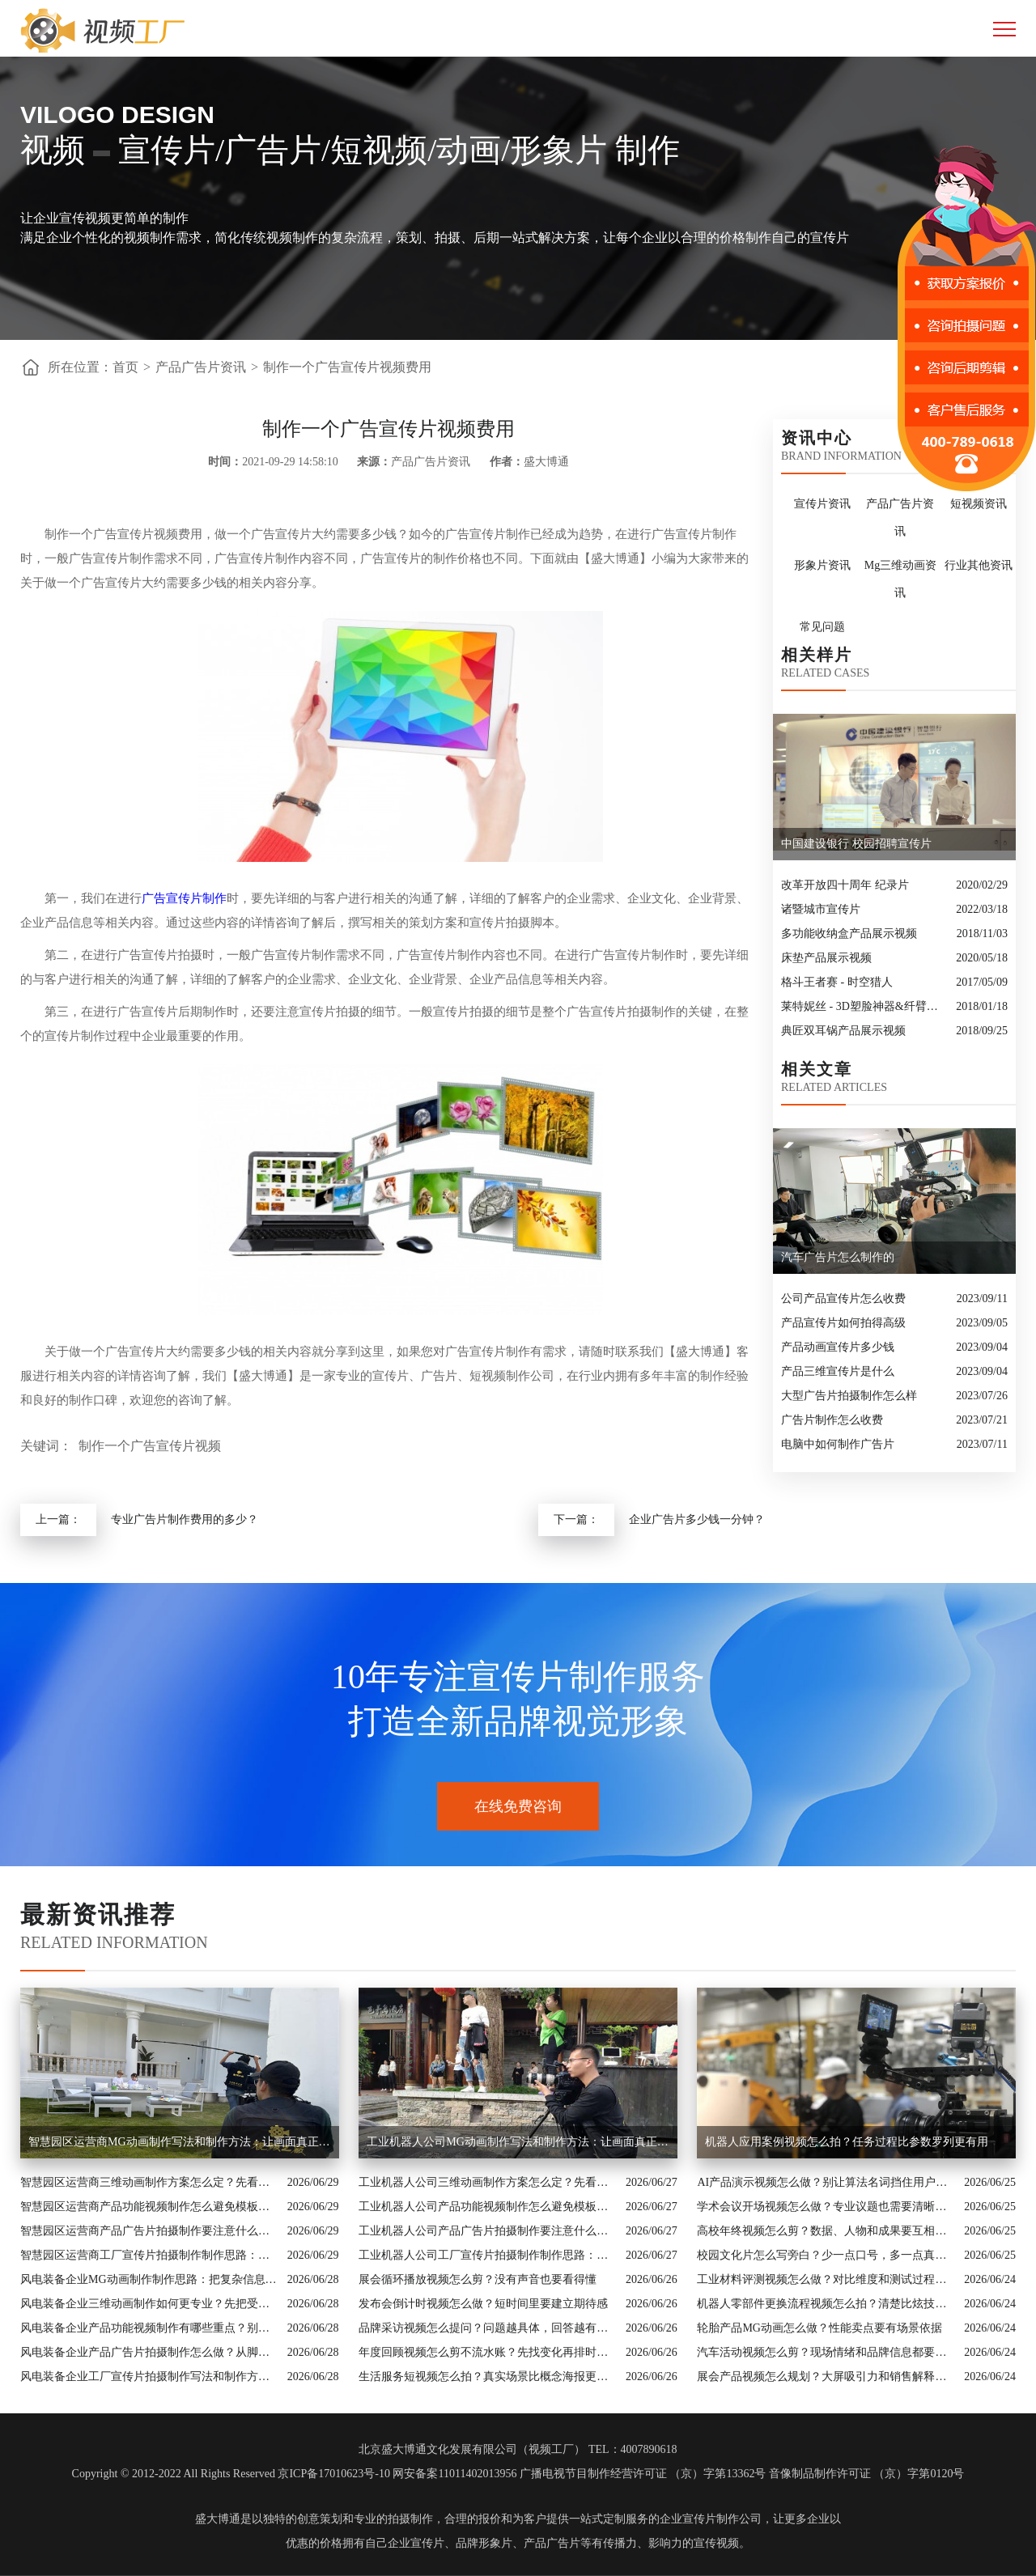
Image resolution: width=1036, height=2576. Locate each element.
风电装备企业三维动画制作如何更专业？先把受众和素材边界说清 (149, 2304)
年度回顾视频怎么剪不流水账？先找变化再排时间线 (488, 2352)
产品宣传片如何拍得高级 (843, 1323)
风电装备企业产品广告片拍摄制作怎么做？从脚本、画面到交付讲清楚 (149, 2352)
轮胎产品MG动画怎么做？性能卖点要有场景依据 (819, 2328)
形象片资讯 (822, 565)
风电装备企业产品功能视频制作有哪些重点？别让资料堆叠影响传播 (149, 2328)
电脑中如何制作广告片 (837, 1444)
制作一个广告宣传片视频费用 (347, 367)
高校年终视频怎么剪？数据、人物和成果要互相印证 (826, 2231)
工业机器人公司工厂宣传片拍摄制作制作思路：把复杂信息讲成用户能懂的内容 (488, 2255)
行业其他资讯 (979, 565)
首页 (125, 367)
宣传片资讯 (822, 504)
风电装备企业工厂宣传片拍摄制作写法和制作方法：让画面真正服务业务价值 (149, 2376)
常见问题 (822, 627)
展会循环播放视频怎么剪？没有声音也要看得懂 (478, 2279)
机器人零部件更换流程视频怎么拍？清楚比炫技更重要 (826, 2304)
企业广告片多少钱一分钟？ (697, 1519)
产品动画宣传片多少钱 (837, 1347)
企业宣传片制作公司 (711, 2519)
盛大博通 (217, 2519)
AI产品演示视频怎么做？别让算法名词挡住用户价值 (826, 2182)
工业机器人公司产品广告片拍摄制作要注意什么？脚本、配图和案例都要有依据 (488, 2231)
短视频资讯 (978, 504)
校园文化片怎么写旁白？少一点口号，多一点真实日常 (826, 2255)
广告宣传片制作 (184, 898)
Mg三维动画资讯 (900, 579)
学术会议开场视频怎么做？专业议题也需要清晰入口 (826, 2206)
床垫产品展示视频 (826, 958)
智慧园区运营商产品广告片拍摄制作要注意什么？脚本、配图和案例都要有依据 (149, 2231)
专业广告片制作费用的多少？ (184, 1519)
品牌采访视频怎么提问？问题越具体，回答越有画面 (488, 2328)
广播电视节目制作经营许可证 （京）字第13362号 (643, 2474)
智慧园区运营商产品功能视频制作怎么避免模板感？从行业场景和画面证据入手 (149, 2206)
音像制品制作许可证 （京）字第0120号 (867, 2474)
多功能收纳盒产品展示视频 (849, 933)
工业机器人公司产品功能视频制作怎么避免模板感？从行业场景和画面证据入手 (488, 2206)
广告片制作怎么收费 (832, 1420)
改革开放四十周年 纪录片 (845, 885)
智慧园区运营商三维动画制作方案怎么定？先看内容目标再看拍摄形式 (149, 2182)
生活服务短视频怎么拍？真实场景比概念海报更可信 (488, 2376)
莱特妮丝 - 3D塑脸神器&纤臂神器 (864, 1006)
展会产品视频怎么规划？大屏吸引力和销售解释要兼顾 (826, 2376)
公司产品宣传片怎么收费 (843, 1298)
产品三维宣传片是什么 (837, 1371)
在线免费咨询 (518, 1806)
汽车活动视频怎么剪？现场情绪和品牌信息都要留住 (826, 2352)
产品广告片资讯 (200, 367)
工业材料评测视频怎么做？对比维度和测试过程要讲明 (826, 2279)
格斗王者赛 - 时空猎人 (837, 982)
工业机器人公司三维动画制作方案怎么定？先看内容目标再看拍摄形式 (488, 2182)
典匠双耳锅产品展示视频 (843, 1031)
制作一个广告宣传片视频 (150, 1446)
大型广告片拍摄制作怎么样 (849, 1396)
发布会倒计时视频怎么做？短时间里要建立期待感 (483, 2304)
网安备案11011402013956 (454, 2474)
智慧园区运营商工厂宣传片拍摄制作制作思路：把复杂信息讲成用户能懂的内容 (149, 2255)
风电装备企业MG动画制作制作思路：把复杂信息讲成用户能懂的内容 (149, 2279)
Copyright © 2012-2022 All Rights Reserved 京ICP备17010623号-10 (231, 2474)
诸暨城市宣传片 (820, 909)
